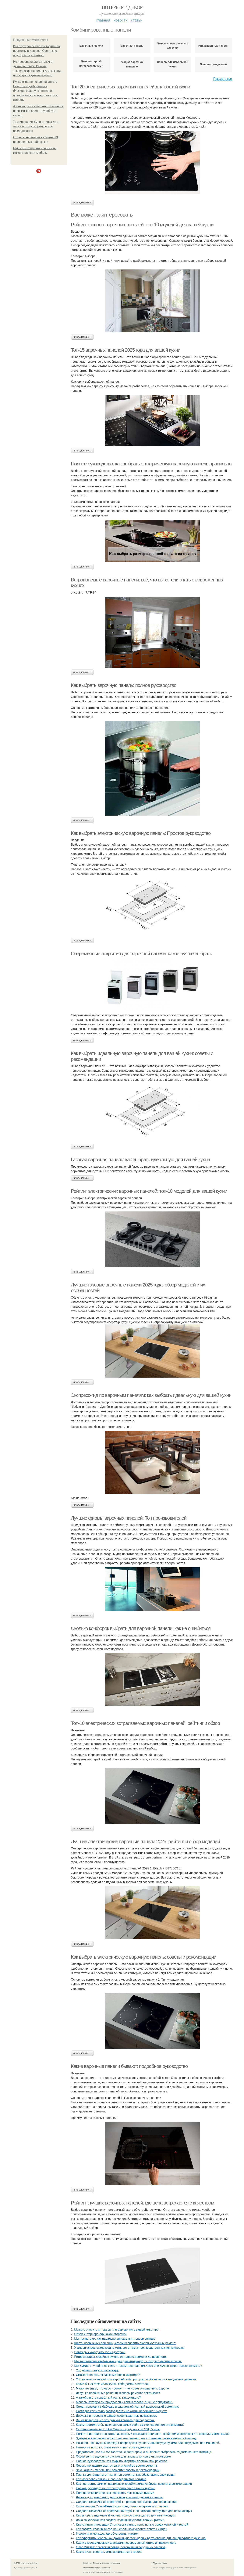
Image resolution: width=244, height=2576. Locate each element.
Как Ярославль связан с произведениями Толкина (111, 2479)
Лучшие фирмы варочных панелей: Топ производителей (128, 1518)
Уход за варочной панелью (131, 64)
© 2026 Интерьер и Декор (25, 2563)
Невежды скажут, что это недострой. (99, 2352)
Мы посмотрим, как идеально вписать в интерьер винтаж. (115, 2338)
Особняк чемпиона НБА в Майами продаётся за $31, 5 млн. (118, 2429)
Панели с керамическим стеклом (173, 46)
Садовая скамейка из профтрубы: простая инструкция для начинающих (126, 2501)
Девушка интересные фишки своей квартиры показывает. (116, 2415)
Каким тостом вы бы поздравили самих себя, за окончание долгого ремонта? (130, 2424)
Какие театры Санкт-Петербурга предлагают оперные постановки (122, 2506)
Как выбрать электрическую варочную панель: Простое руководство (141, 833)
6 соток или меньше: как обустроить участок (107, 2533)
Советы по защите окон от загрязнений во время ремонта (116, 2465)
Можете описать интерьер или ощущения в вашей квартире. (116, 2329)
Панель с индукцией (213, 64)
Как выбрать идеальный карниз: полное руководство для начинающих (125, 2515)
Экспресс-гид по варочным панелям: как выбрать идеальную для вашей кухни (151, 1395)
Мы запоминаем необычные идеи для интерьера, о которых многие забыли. (128, 2361)
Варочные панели (91, 45)
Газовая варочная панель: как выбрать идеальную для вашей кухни (140, 1159)
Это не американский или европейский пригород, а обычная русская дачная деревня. (136, 2379)
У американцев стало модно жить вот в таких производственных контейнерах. (129, 2347)
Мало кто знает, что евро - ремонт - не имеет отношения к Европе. (123, 2388)
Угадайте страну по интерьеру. (97, 2370)
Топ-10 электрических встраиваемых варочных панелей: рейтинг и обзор (145, 1723)
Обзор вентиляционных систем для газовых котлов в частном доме (123, 2456)
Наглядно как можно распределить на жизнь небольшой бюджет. (121, 2411)
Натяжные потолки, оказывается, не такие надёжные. (113, 2447)
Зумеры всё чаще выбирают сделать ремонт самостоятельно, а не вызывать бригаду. (136, 2438)
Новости (121, 20)
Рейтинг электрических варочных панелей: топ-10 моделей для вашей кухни (149, 1191)
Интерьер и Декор (122, 7)
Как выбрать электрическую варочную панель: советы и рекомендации (143, 1957)
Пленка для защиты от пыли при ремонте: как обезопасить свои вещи (125, 2474)
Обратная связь (160, 2563)
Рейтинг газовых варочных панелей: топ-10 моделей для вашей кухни (142, 225)
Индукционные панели (213, 45)
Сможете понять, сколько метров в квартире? (108, 2374)
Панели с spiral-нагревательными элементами (91, 65)
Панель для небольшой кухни (172, 64)
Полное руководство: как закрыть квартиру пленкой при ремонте (121, 2461)
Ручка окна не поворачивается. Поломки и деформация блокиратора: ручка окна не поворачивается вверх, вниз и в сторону (35, 90)
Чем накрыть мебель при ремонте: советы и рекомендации (117, 2470)
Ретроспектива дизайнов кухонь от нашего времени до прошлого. (120, 2356)
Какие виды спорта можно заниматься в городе (109, 2551)
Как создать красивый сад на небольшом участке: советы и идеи (121, 2529)
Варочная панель (131, 45)
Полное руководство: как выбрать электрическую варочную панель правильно (151, 464)
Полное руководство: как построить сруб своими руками (115, 2488)
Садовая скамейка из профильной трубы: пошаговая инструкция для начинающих (134, 2511)
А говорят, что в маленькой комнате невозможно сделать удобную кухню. (38, 111)
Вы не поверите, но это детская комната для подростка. (115, 2420)
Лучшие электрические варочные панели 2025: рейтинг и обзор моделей (145, 1841)
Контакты (87, 2563)
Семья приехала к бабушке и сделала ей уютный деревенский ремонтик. (127, 2406)
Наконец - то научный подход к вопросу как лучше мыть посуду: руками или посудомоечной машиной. (148, 2442)
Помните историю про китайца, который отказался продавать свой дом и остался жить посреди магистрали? (152, 2433)
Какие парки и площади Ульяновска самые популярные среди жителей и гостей (132, 2524)
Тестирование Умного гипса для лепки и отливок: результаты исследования (35, 126)
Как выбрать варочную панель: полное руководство (123, 685)
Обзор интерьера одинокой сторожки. (100, 2334)
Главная (103, 20)
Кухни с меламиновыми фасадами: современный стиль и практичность (126, 2542)
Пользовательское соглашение (106, 2563)
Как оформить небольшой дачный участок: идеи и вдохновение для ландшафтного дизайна (141, 2538)
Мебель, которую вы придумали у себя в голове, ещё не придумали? (124, 2402)
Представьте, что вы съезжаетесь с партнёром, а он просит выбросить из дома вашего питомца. (144, 2452)
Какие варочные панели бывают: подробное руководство (129, 2066)
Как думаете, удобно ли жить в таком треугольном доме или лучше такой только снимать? (138, 2365)
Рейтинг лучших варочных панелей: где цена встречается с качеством (142, 2203)
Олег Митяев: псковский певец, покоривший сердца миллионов (120, 2547)
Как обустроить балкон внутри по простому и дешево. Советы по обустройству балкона (36, 51)
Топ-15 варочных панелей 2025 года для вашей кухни (125, 350)
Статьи (136, 20)
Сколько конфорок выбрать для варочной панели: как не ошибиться (140, 1628)
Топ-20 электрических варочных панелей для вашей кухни (130, 87)
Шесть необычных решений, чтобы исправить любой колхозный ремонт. (125, 2343)
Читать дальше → (82, 202)
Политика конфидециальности (96, 2568)
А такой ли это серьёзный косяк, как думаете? (108, 2397)
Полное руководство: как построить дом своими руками (115, 2492)
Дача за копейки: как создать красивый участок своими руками (120, 2520)
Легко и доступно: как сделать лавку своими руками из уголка (119, 2497)
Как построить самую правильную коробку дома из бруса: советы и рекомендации (134, 2483)
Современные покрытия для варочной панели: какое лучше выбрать (141, 953)
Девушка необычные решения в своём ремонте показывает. (118, 2393)
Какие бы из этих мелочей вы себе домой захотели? (112, 2384)
